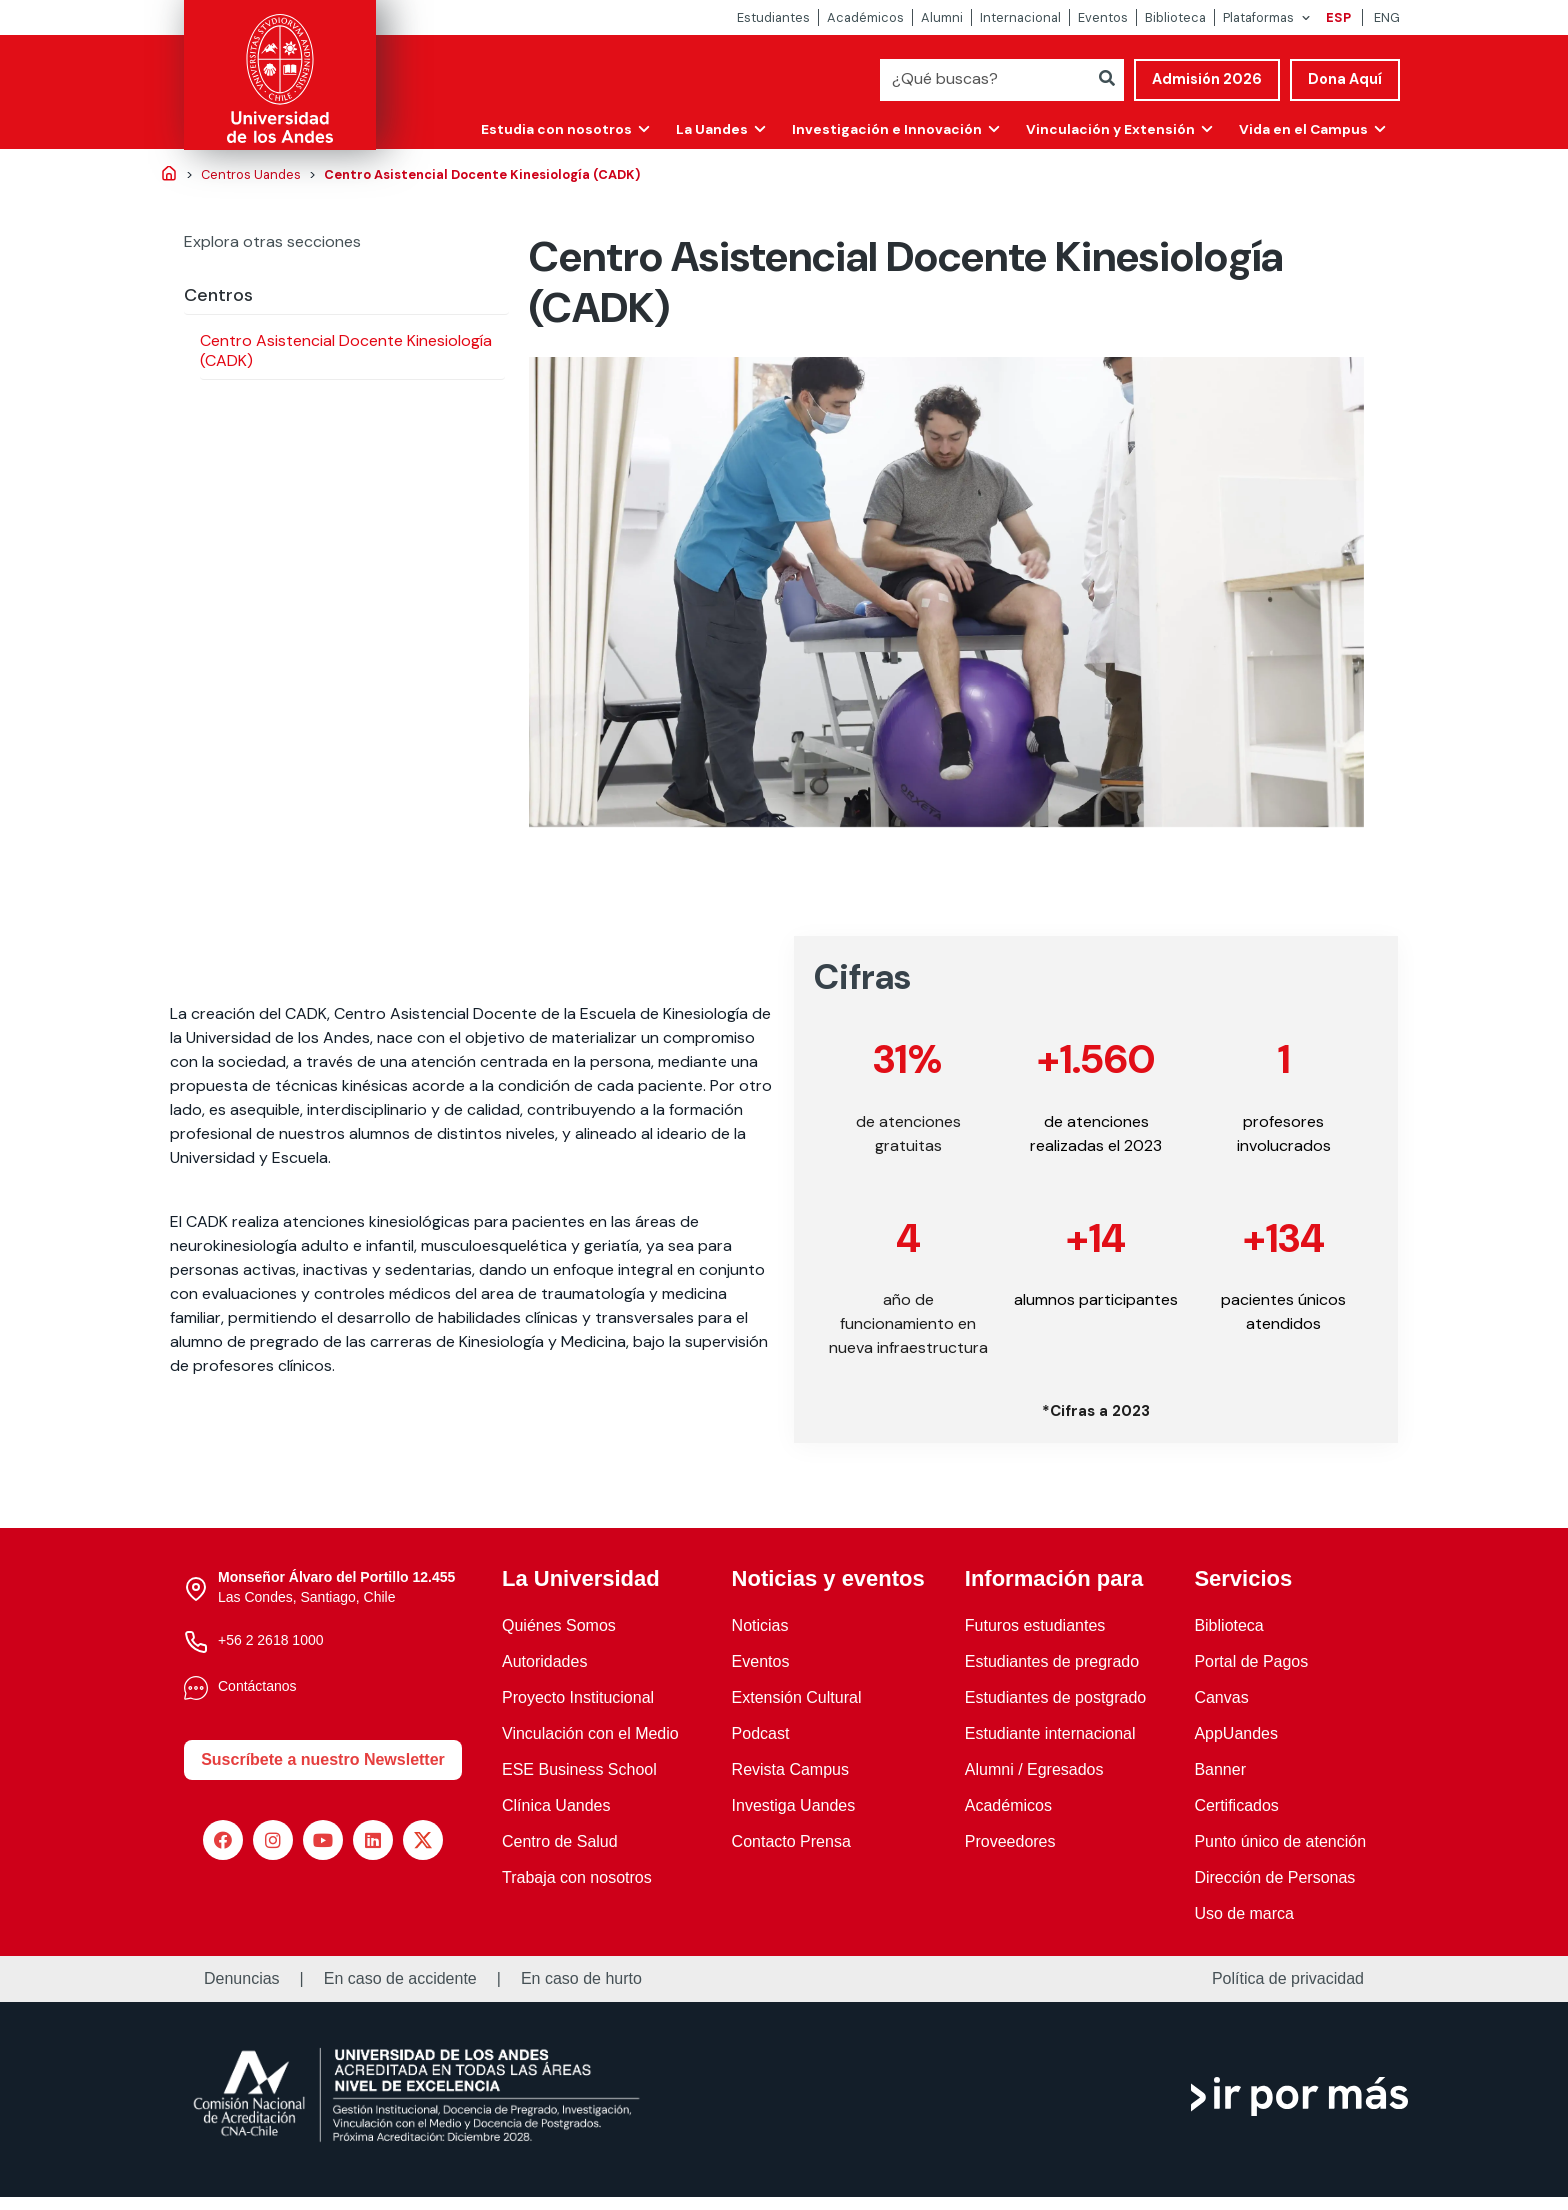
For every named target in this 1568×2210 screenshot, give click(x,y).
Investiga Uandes (794, 1818)
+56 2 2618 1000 (271, 1653)
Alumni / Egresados (1034, 1782)
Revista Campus (790, 1782)
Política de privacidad (1288, 1992)
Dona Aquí (1345, 79)
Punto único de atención (1280, 1854)
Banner (1220, 1782)
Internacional (1020, 17)
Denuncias (242, 1992)
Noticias (760, 1638)
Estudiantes (773, 17)
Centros (218, 295)
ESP (1338, 17)
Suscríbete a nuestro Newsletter (323, 1772)
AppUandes (1236, 1746)
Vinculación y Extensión (1104, 128)
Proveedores (1010, 1854)
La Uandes (701, 128)
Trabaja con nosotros (577, 1890)
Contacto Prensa (791, 1854)
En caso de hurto (581, 1992)
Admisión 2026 (1207, 79)
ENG (1387, 17)
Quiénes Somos (559, 1638)
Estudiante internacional (1050, 1746)
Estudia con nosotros (543, 128)
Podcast (761, 1746)
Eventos (1103, 17)
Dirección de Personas (1274, 1890)
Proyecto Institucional (578, 1710)
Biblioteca (1175, 17)
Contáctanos (257, 1699)
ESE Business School (579, 1782)
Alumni (942, 17)
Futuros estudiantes (1035, 1638)
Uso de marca (1244, 1926)
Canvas (1221, 1710)
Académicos (865, 17)
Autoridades (544, 1674)
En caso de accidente (400, 1992)
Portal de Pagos (1251, 1674)
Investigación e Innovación (879, 128)
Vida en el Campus (1301, 128)
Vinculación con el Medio (590, 1746)
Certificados (1236, 1818)
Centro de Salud (560, 1854)
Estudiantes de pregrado (1052, 1674)
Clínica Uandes (556, 1818)
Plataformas (1258, 17)
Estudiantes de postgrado (1055, 1710)
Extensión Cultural (797, 1710)
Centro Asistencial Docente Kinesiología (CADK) (346, 350)
